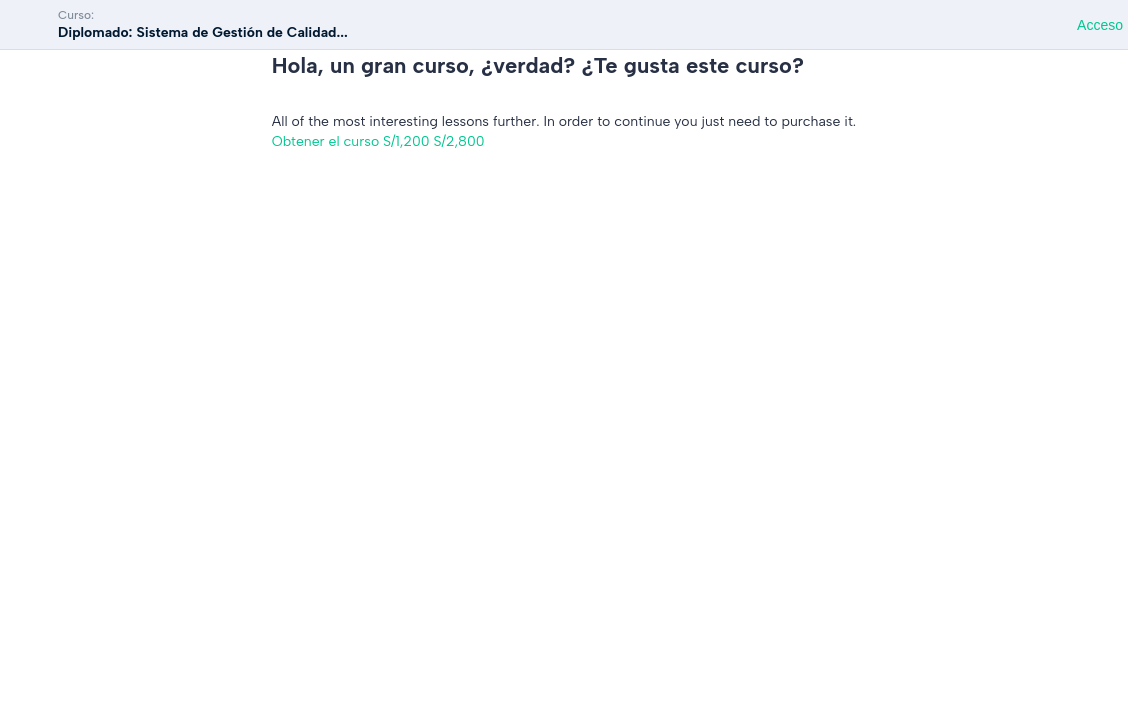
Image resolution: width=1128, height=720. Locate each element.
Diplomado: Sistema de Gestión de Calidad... (203, 32)
